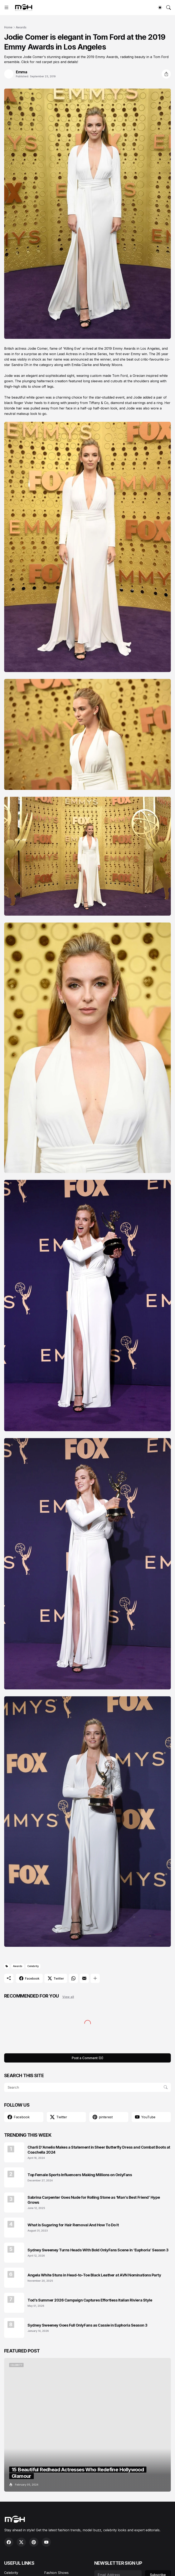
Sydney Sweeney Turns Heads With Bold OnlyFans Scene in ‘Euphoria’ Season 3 (98, 2250)
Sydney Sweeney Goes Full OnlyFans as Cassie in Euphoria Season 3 (87, 2325)
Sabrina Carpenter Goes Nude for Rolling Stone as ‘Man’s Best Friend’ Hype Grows (94, 2199)
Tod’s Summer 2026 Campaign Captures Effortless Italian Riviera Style (90, 2300)
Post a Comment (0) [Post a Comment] (87, 2058)
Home (8, 27)
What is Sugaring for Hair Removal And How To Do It (73, 2225)
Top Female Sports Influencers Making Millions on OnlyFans (80, 2175)
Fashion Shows (56, 2573)
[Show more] (95, 1978)
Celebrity (33, 1966)
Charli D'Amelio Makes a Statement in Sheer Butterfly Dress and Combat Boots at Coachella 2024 (99, 2149)
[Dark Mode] (160, 7)
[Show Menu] (6, 7)
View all (68, 1997)
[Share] (166, 74)
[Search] (168, 7)
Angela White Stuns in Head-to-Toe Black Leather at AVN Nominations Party (94, 2275)
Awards (21, 27)
